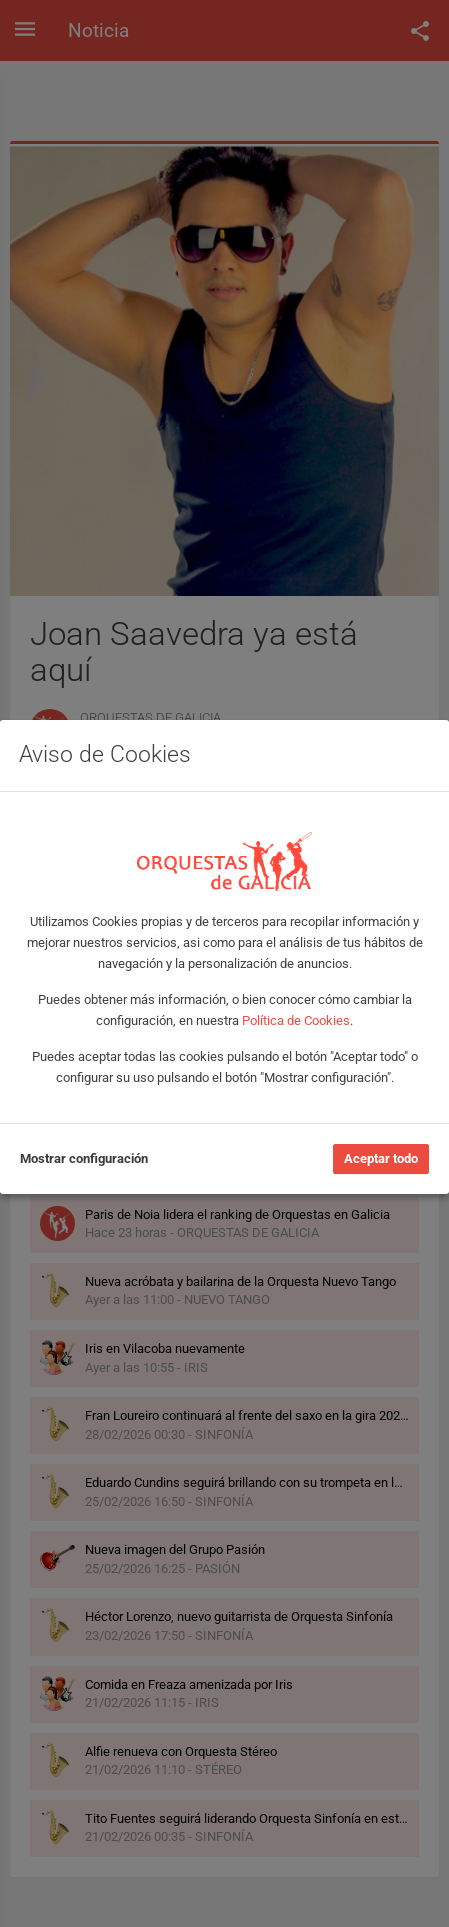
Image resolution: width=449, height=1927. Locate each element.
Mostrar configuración (84, 1158)
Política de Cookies (296, 1020)
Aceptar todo (381, 1158)
